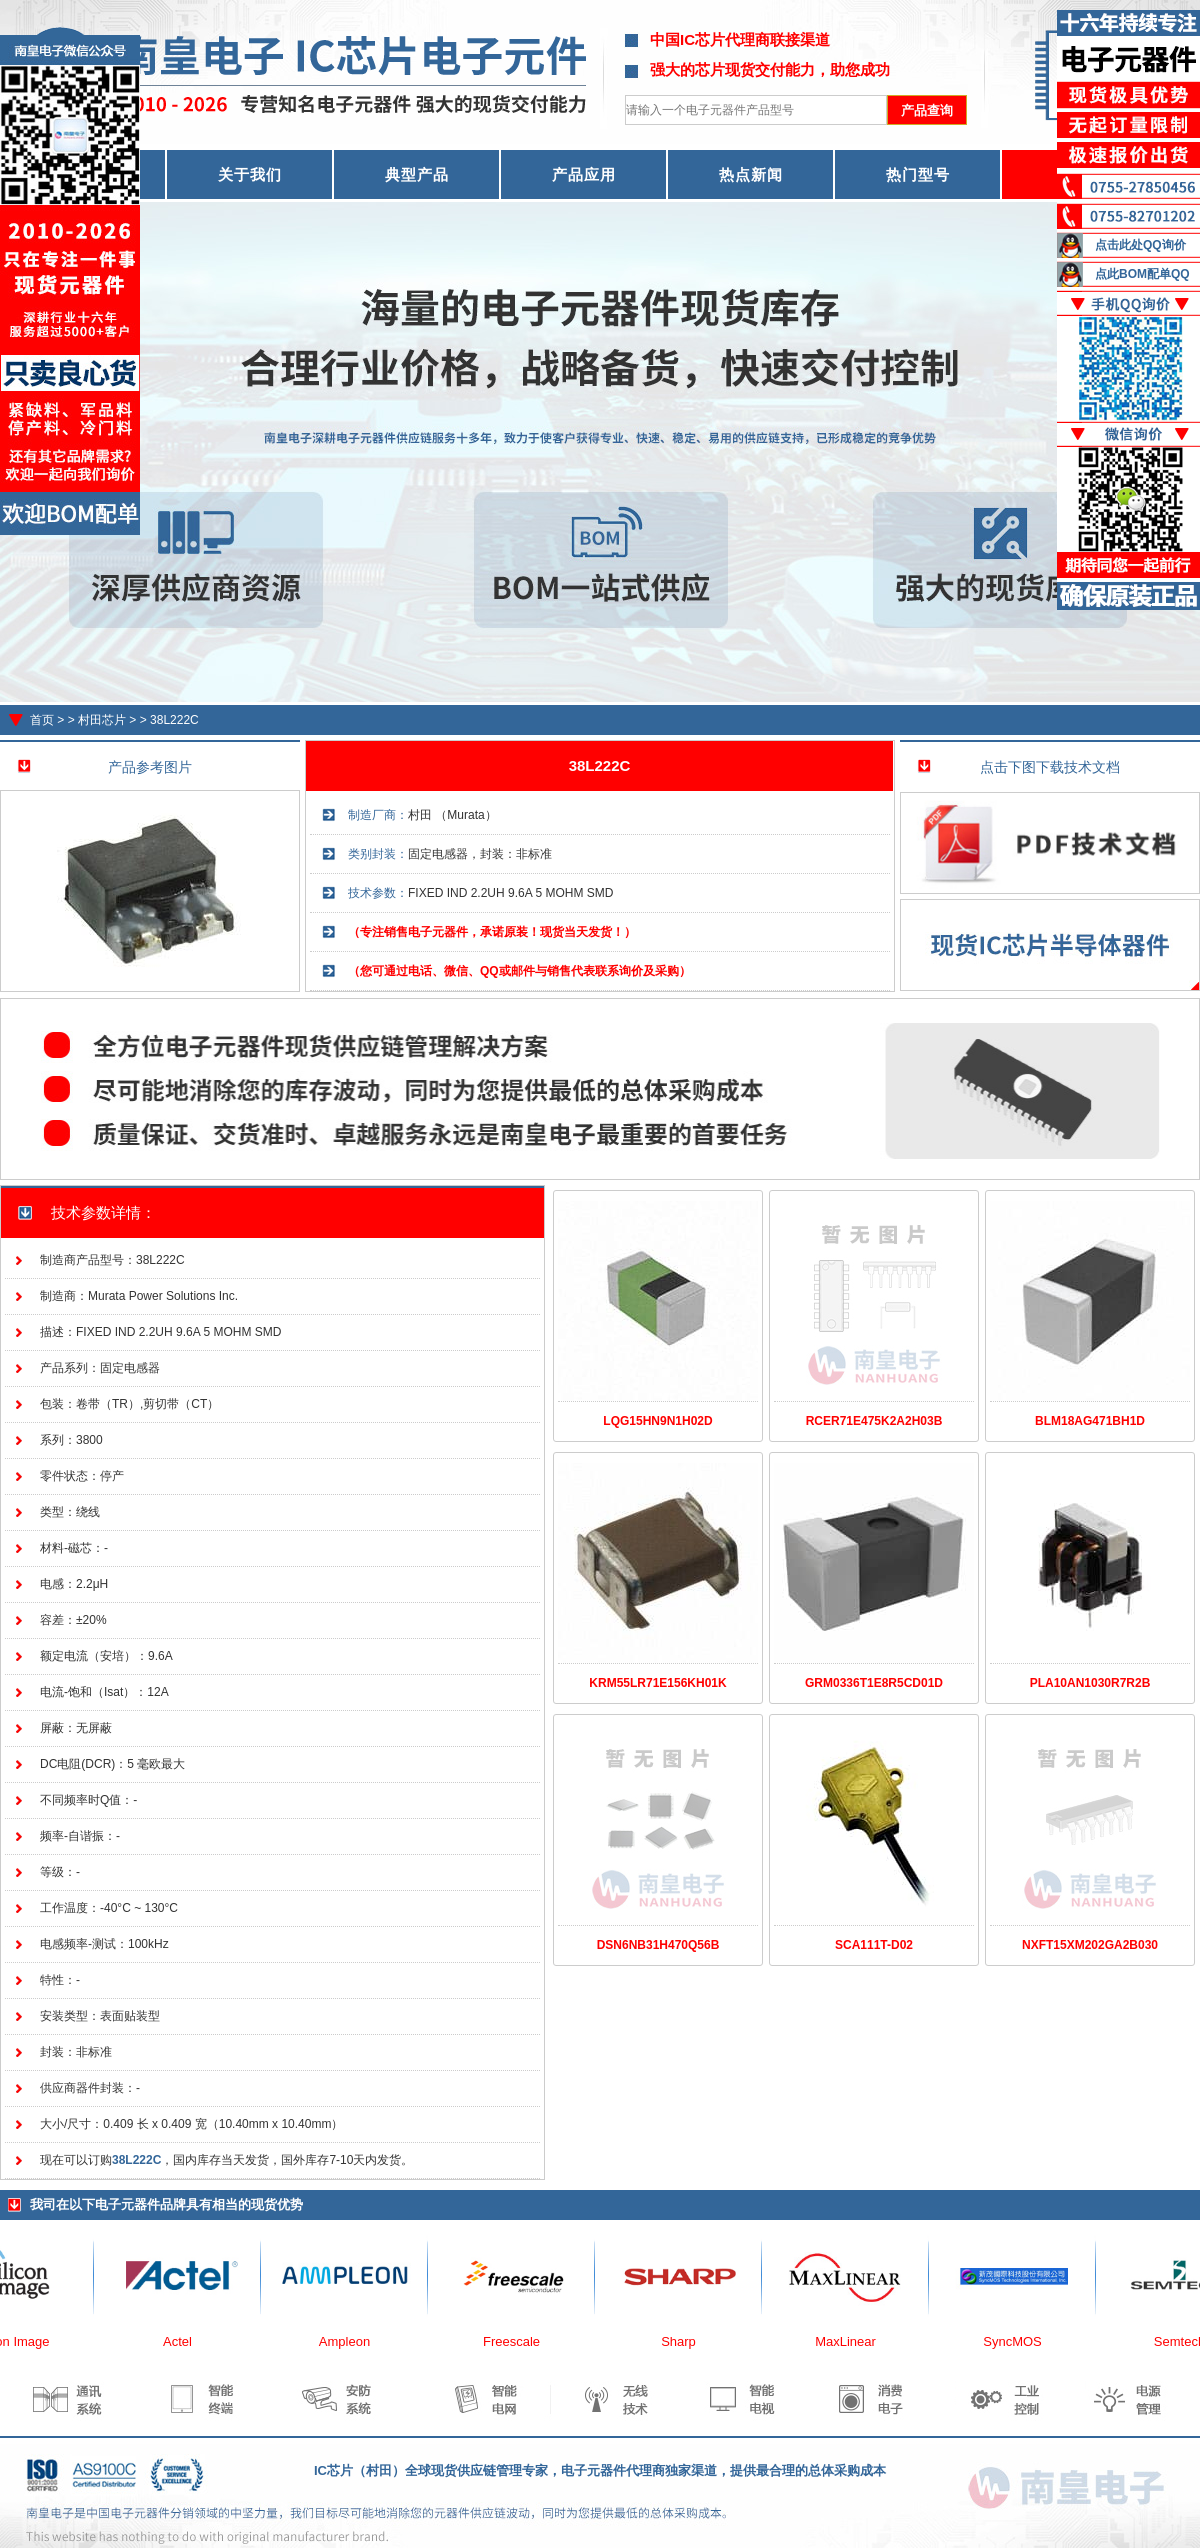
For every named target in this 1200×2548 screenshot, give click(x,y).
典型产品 (417, 174)
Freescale (521, 2341)
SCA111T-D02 (874, 1945)
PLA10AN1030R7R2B (1090, 1683)
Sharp (688, 2341)
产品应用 (584, 174)
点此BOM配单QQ (1142, 274)
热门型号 (918, 174)
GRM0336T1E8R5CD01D (874, 1683)
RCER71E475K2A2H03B (874, 1421)
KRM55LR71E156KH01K (657, 1683)
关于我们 (250, 174)
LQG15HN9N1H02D (657, 1421)
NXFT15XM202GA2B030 (1090, 1945)
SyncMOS (1022, 2341)
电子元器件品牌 (140, 2204)
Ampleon (354, 2341)
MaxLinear (855, 2341)
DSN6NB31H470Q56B (658, 1945)
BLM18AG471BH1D (1090, 1421)
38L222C (174, 720)
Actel (187, 2341)
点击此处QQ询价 (1140, 245)
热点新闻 (751, 174)
